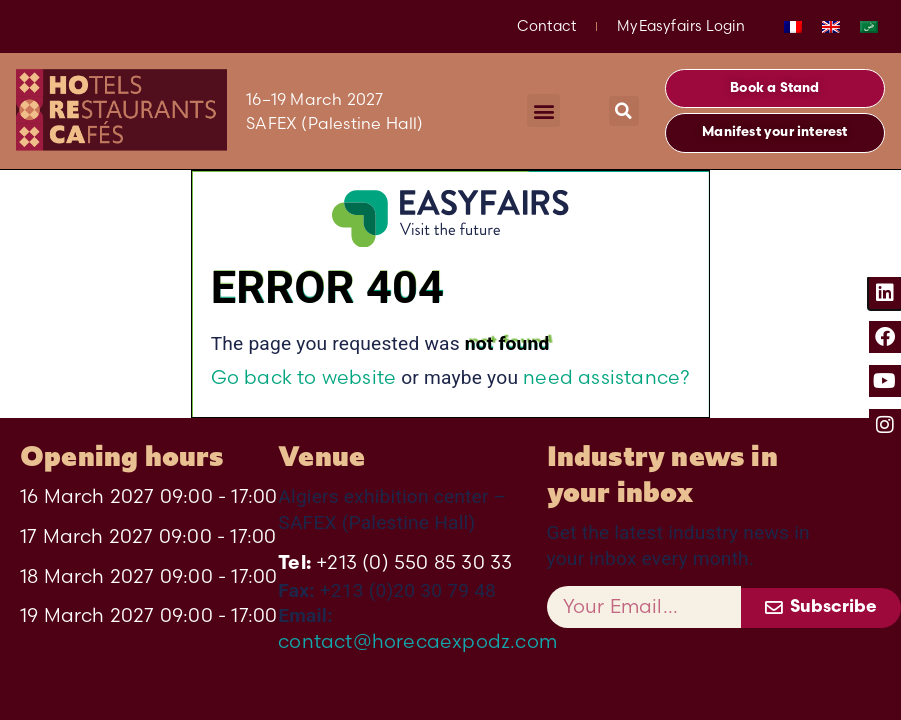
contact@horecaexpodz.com (417, 641)
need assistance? (606, 377)
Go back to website (304, 377)
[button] (543, 110)
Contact (546, 26)
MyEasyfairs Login (681, 26)
